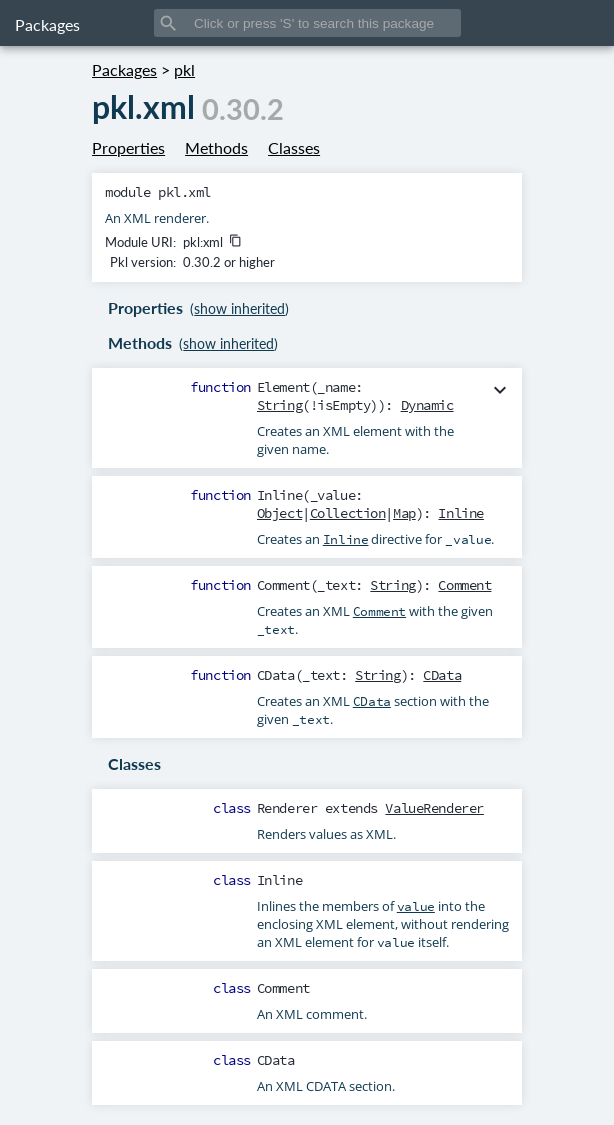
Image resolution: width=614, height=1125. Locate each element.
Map (404, 513)
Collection (348, 513)
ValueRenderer (434, 808)
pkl (184, 69)
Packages (47, 24)
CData (442, 675)
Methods (216, 147)
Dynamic (427, 405)
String (279, 405)
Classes (294, 147)
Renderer (287, 808)
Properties (128, 147)
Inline (460, 513)
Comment (464, 585)
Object (279, 513)
